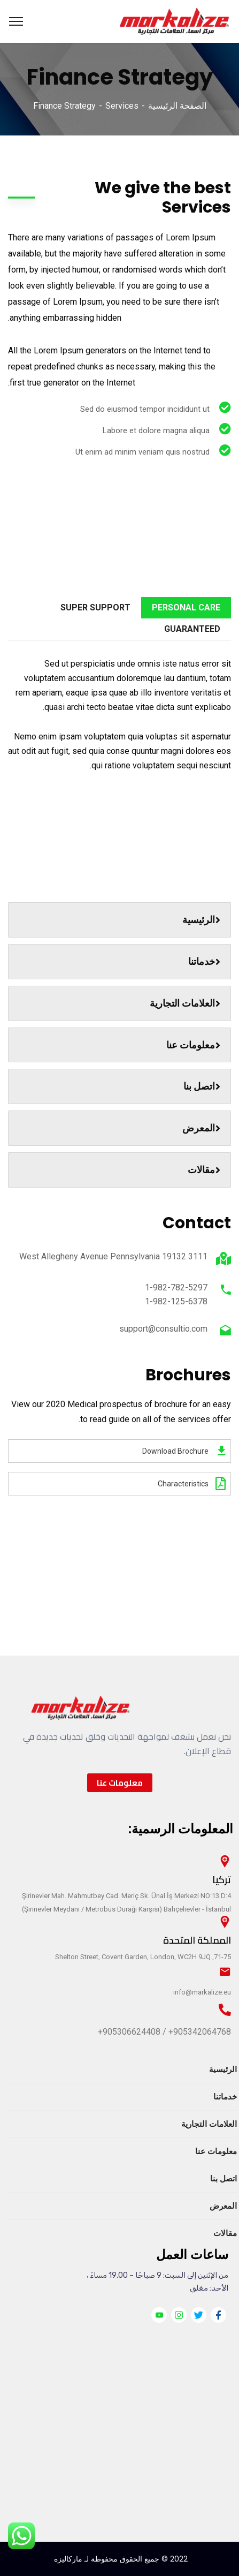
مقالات (204, 1169)
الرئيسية (201, 919)
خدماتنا (204, 961)
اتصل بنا (201, 1086)
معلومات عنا (193, 1045)
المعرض (201, 1128)
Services (121, 106)
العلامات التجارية (185, 1003)
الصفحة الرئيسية (177, 106)
